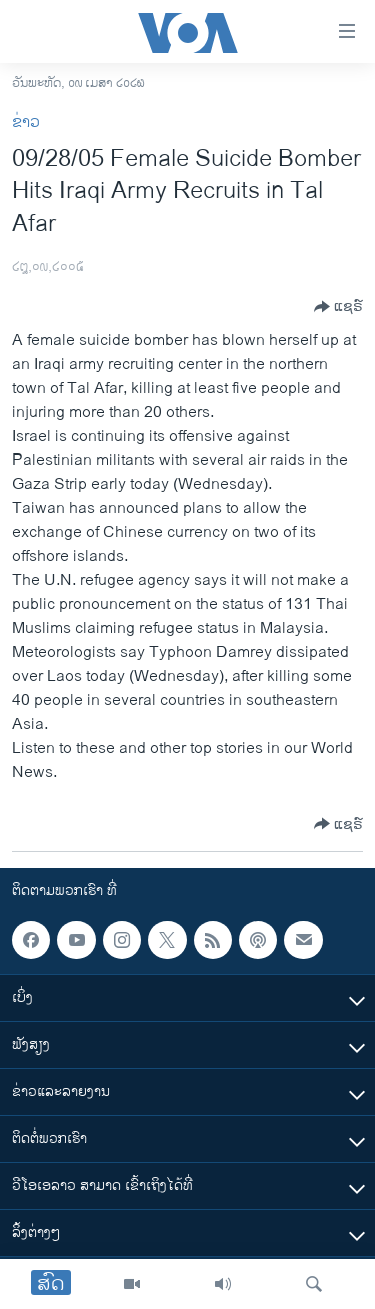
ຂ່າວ (26, 122)
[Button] (338, 307)
